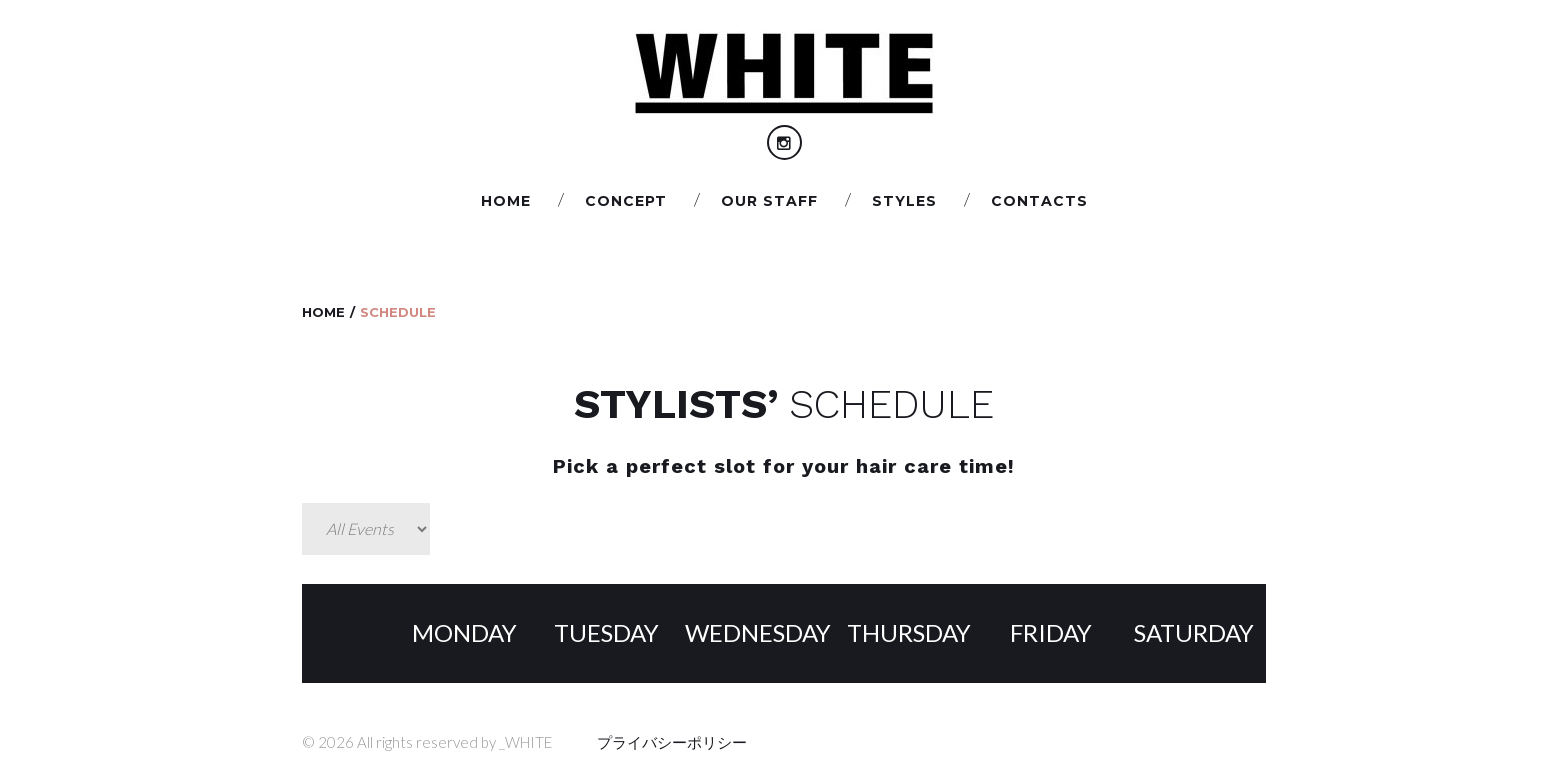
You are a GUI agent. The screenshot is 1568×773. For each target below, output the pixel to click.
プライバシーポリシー (672, 742)
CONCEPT (626, 201)
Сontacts (1039, 201)
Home (506, 201)
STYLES (904, 201)
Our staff (769, 201)
